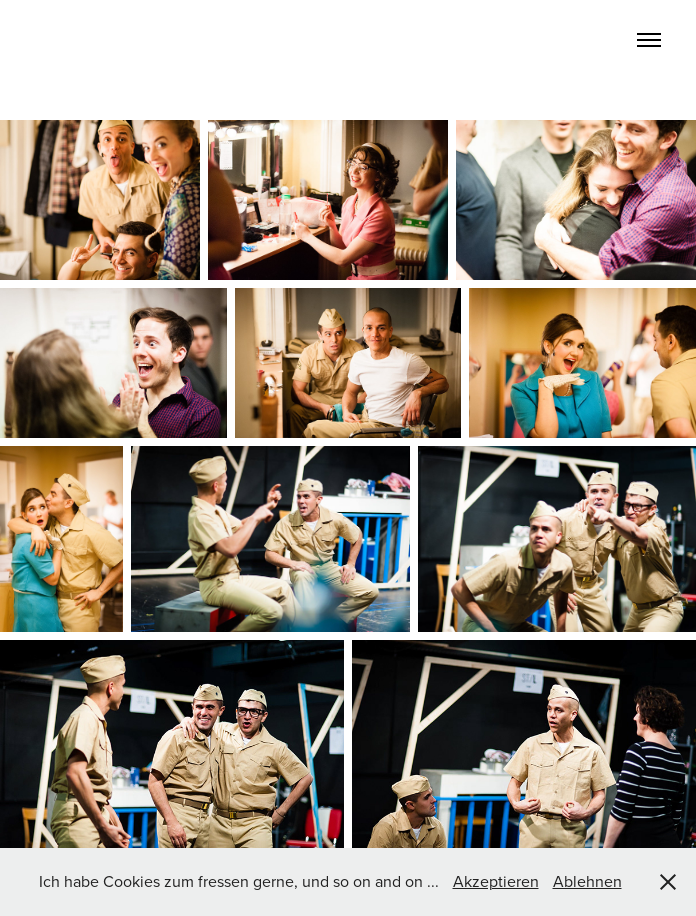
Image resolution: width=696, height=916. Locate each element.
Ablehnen (587, 881)
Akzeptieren (496, 881)
